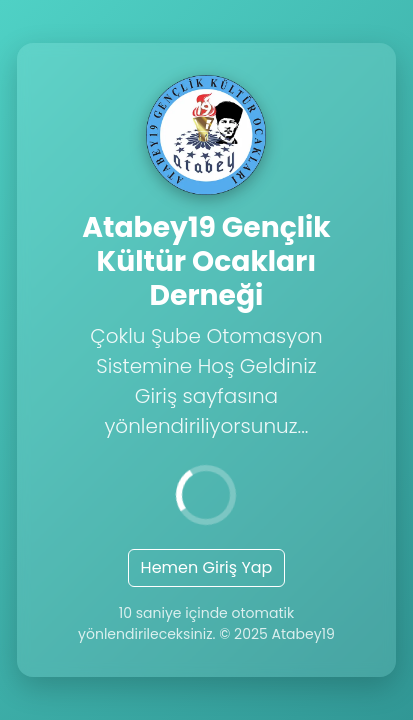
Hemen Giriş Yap (207, 567)
